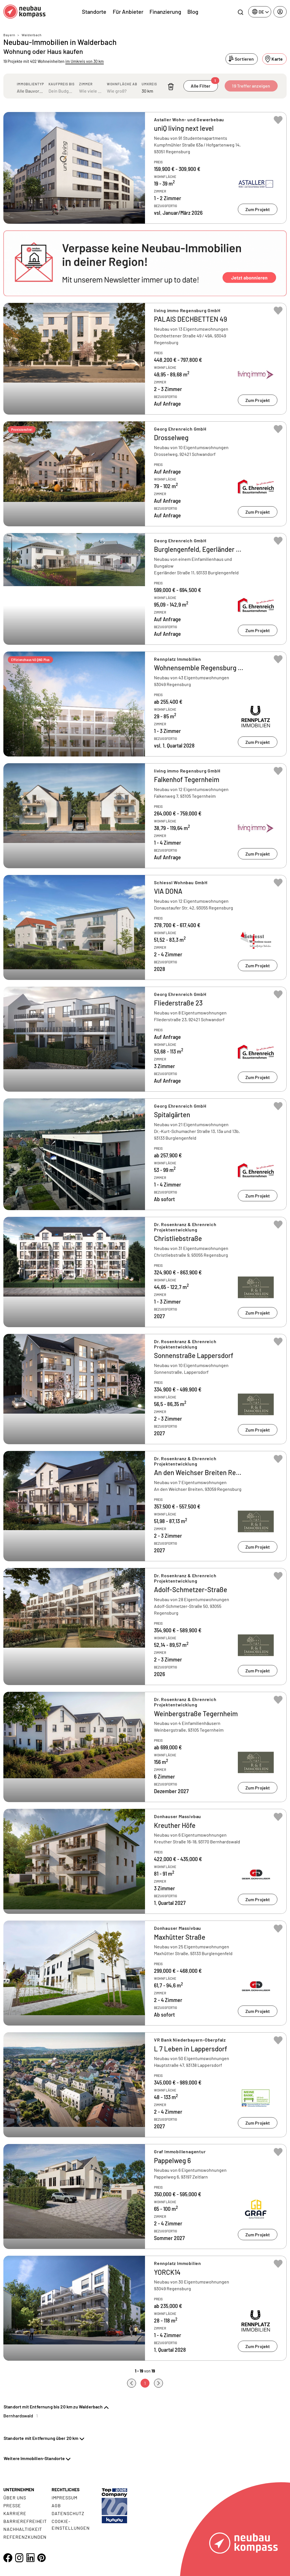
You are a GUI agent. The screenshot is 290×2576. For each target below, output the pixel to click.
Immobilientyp (30, 84)
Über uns (14, 2497)
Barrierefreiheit (25, 2521)
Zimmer (86, 84)
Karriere (14, 2513)
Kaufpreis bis (62, 84)
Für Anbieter (128, 11)
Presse (12, 2505)
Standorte (94, 11)
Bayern (9, 35)
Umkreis (149, 84)
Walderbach (32, 35)
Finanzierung (165, 11)
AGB (56, 2505)
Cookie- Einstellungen (70, 2524)
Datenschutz (68, 2513)
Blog (192, 11)
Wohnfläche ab (122, 84)
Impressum (64, 2497)
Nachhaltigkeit (22, 2529)
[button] (145, 263)
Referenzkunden (25, 2537)
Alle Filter (204, 84)
